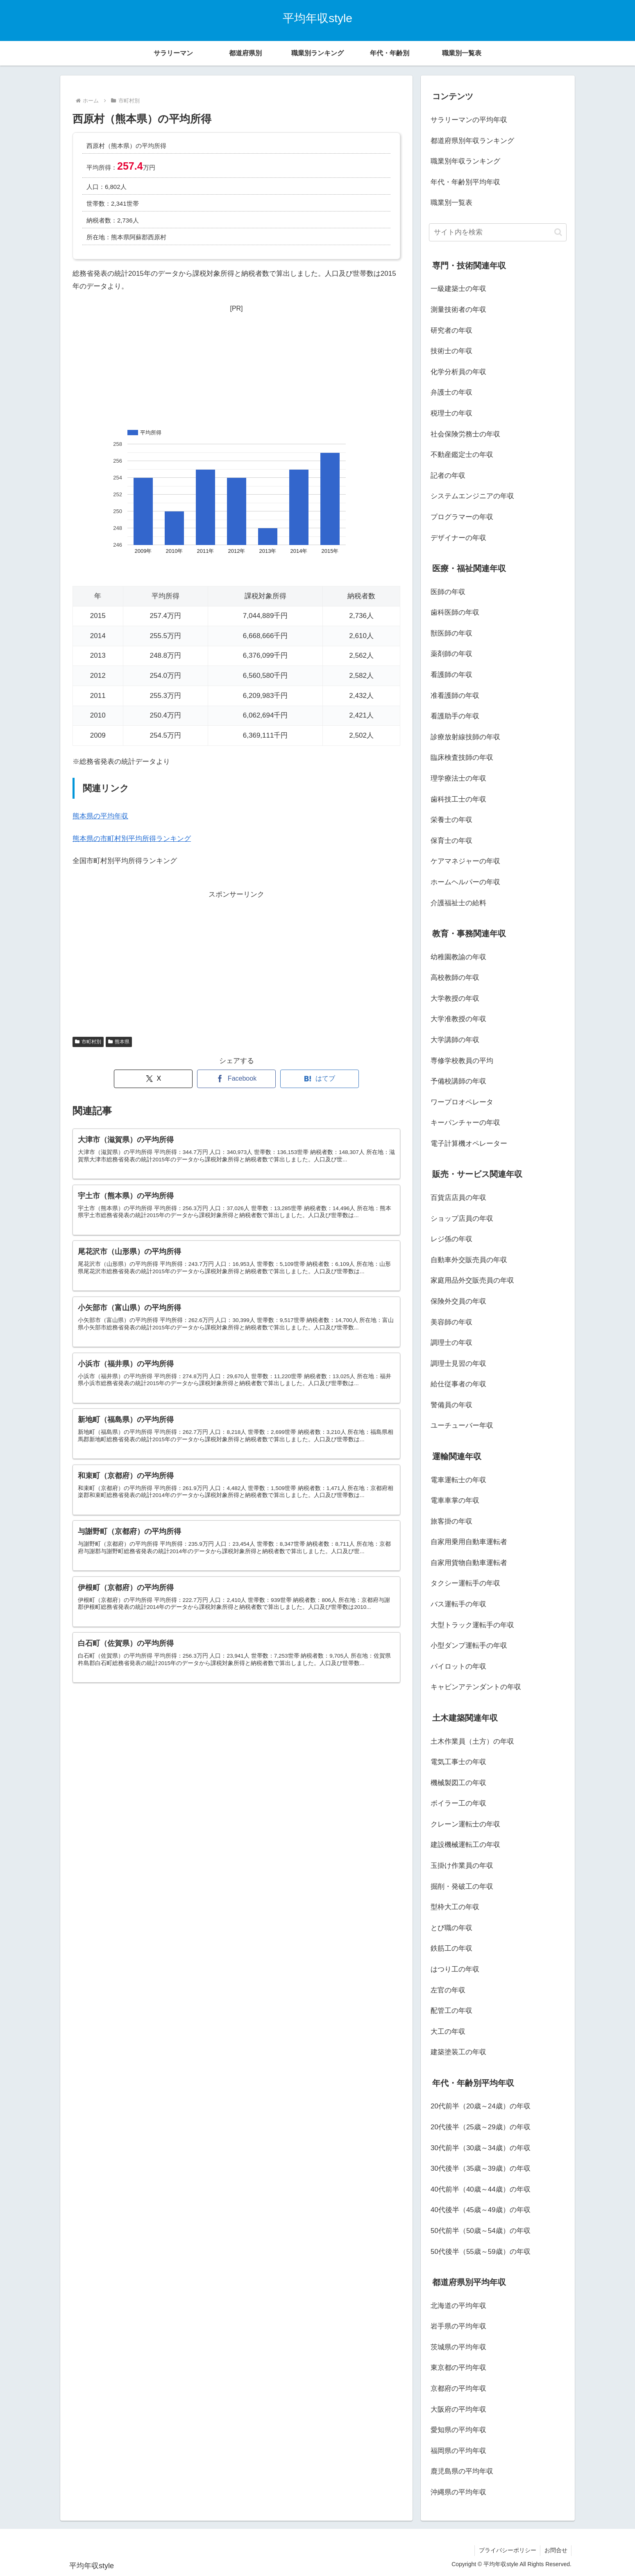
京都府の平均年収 (458, 2388)
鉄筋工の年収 (451, 1948)
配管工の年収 (451, 2011)
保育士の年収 (451, 841)
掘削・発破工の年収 (462, 1886)
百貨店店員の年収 (458, 1198)
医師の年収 (448, 592)
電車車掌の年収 (455, 1500)
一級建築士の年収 (458, 289)
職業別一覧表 (451, 203)
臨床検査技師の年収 (462, 757)
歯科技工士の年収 (458, 799)
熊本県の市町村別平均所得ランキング (132, 839)
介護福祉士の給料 (458, 903)
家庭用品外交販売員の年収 (472, 1280)
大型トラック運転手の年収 (472, 1625)
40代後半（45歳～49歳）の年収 (481, 2210)
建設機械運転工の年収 (465, 1845)
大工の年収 (448, 2031)
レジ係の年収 (451, 1239)
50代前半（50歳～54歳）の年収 (481, 2231)
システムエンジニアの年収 (472, 496)
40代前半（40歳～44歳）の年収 (481, 2189)
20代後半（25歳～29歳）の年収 (481, 2127)
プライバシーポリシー (506, 2550)
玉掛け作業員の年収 (462, 1866)
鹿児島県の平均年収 (462, 2471)
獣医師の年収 (451, 633)
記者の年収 (448, 475)
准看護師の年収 (455, 696)
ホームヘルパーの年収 (465, 882)
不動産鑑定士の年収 (462, 455)
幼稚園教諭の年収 (458, 957)
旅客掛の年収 (451, 1521)
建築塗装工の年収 (458, 2052)
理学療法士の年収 (458, 778)
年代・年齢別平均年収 (465, 182)
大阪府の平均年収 (458, 2409)
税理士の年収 (451, 413)
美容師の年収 (451, 1322)
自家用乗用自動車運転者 (469, 1542)
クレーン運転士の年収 (465, 1824)
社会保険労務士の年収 (465, 434)
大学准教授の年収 (458, 1019)
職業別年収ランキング (465, 161)
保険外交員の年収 (458, 1301)
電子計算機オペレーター (469, 1143)
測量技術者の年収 (458, 309)
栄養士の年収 (451, 820)
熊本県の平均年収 (100, 816)
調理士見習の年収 (458, 1364)
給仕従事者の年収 (458, 1384)
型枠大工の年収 (455, 1907)
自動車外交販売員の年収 (469, 1260)
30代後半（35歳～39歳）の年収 (481, 2168)
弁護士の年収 (451, 392)
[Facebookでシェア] (236, 1079)
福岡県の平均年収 (458, 2451)
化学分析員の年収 (458, 372)
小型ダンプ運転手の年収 (469, 1645)
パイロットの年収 (458, 1666)
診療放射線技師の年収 (465, 737)
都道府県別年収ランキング (472, 141)
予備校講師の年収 (458, 1081)
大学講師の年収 (455, 1040)
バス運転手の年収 (458, 1604)
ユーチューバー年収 (462, 1425)
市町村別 (88, 1042)
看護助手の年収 (455, 716)
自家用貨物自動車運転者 (469, 1563)
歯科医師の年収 (455, 612)
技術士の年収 (451, 351)
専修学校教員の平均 (462, 1061)
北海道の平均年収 (458, 2306)
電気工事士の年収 (458, 1762)
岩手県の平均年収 (458, 2326)
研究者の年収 (451, 330)
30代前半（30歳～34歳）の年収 (481, 2148)
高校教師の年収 (455, 977)
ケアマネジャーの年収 (465, 861)
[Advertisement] (236, 366)
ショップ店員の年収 (462, 1218)
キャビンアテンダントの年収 (476, 1687)
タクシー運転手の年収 (465, 1583)
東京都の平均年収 (458, 2368)
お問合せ (555, 2550)
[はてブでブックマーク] (319, 1079)
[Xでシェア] (153, 1079)
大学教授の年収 (455, 998)
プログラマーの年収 (462, 517)
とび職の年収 (451, 1928)
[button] (558, 232)
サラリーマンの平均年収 (469, 120)
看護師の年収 (451, 675)
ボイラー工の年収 (458, 1803)
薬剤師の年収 (451, 654)
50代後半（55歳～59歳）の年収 (481, 2252)
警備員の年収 (451, 1405)
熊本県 (118, 1042)
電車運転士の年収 (458, 1480)
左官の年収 (448, 1990)
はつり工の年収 (455, 1969)
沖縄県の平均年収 (458, 2492)
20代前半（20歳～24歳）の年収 (481, 2106)
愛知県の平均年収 (458, 2430)
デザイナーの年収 (458, 538)
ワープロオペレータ (462, 1102)
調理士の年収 (451, 1343)
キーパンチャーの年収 (465, 1123)
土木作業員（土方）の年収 (472, 1741)
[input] (498, 232)
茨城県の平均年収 (458, 2347)
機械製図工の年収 (458, 1783)
